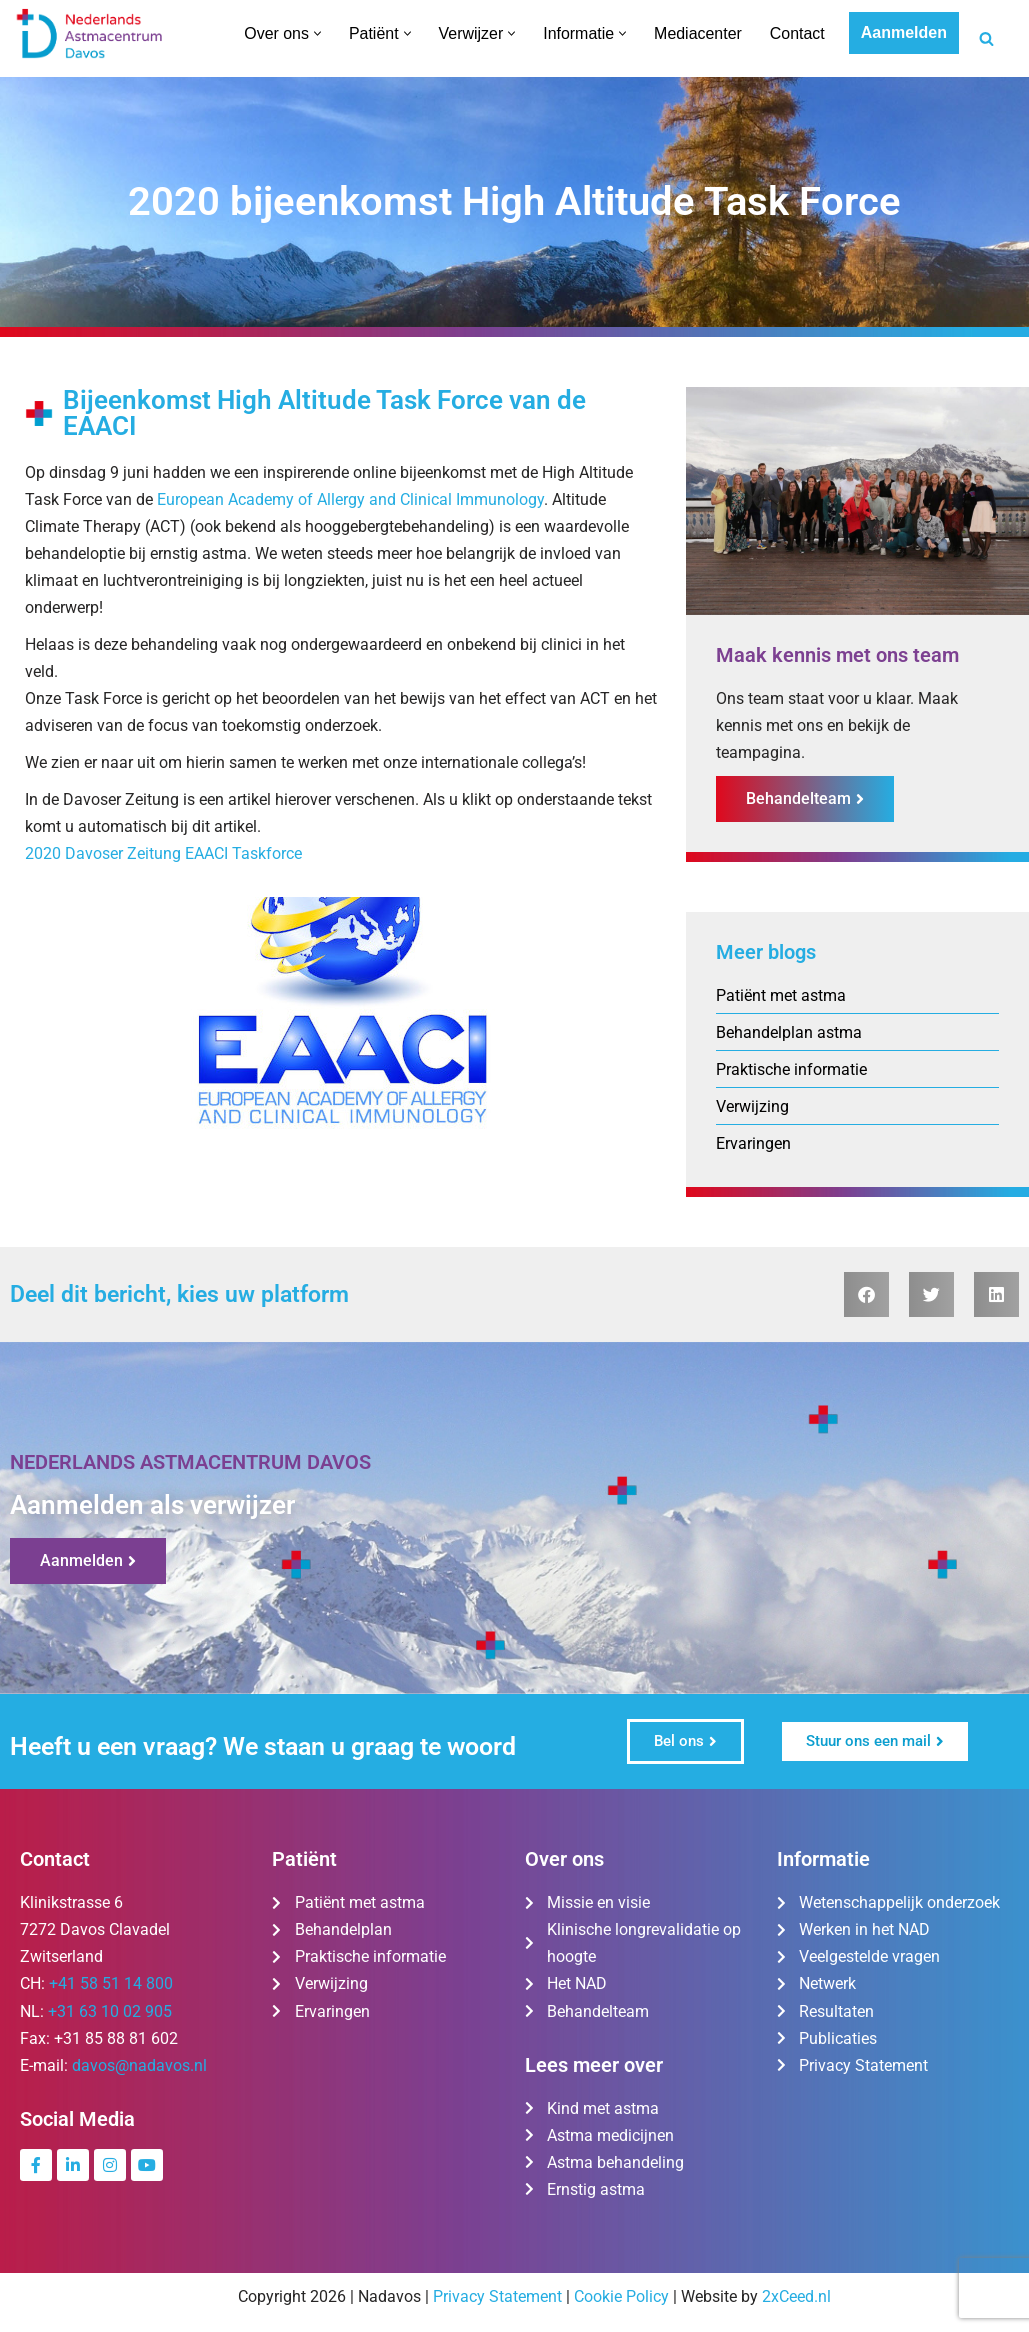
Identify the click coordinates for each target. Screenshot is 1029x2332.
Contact (797, 33)
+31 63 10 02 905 (110, 2012)
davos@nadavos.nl (139, 2067)
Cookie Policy (621, 2298)
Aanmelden (904, 32)
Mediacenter (698, 33)
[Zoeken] (986, 38)
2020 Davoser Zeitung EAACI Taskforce (163, 855)
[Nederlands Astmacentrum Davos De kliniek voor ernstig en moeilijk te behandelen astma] (90, 33)
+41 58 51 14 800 (111, 1985)
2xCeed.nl (796, 2298)
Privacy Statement (497, 2298)
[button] (316, 33)
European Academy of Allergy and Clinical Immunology (350, 499)
